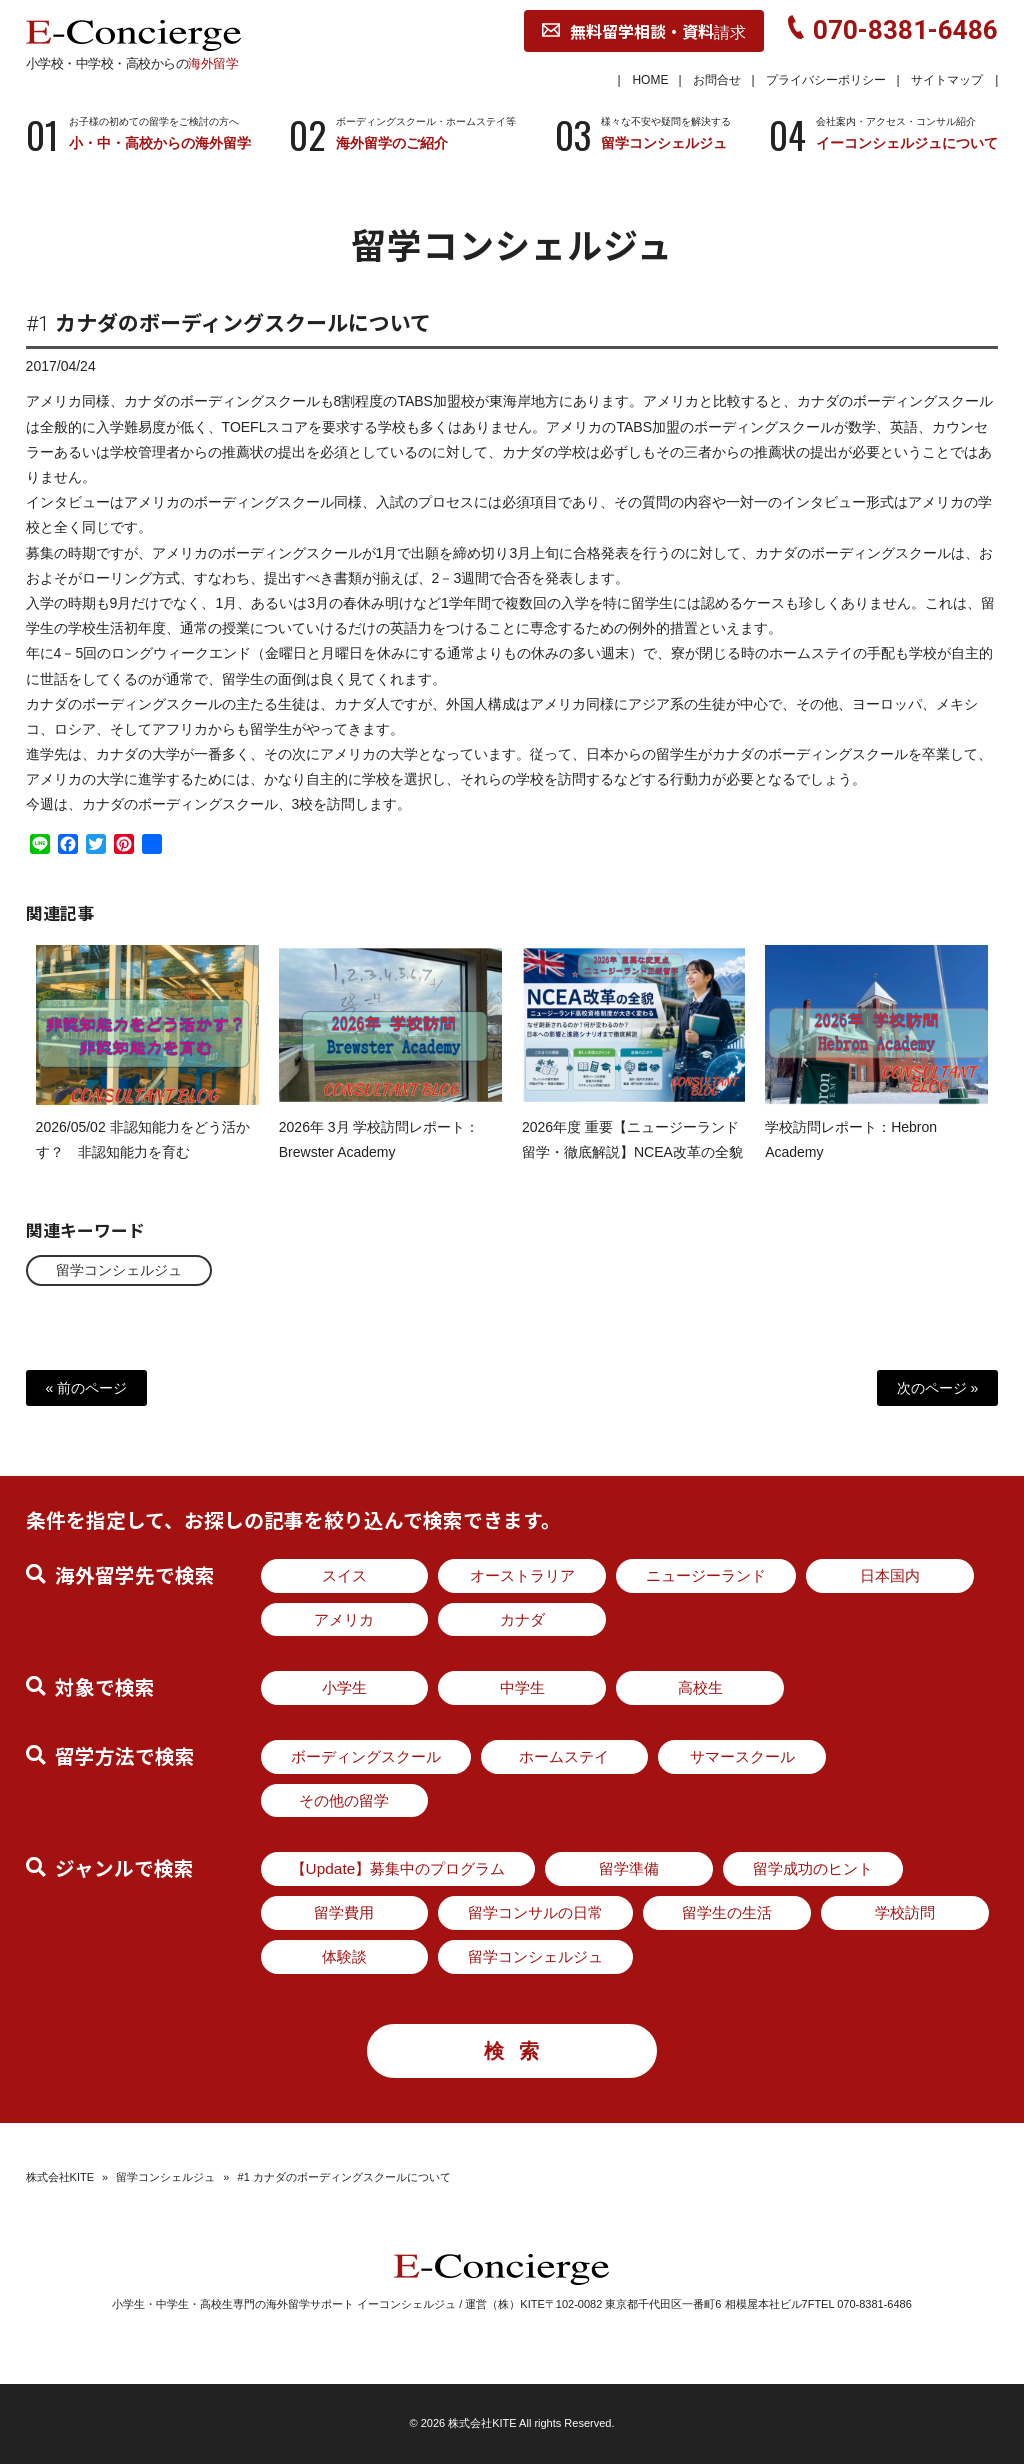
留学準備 (629, 1868)
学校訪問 (905, 1912)
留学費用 (344, 1912)
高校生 (700, 1687)
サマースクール (742, 1756)
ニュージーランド (706, 1575)
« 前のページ (87, 1388)
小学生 (344, 1687)
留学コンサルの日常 (535, 1912)
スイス (344, 1575)
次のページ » (938, 1388)
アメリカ (344, 1619)
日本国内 (890, 1575)
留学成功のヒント (813, 1868)
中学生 (522, 1687)
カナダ (522, 1619)
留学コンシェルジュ (119, 1270)
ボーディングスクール (366, 1756)
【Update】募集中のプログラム (398, 1868)
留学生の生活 (727, 1912)
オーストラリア (522, 1575)
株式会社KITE (60, 2177)
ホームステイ (564, 1756)
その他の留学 (344, 1800)
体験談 (344, 1956)
